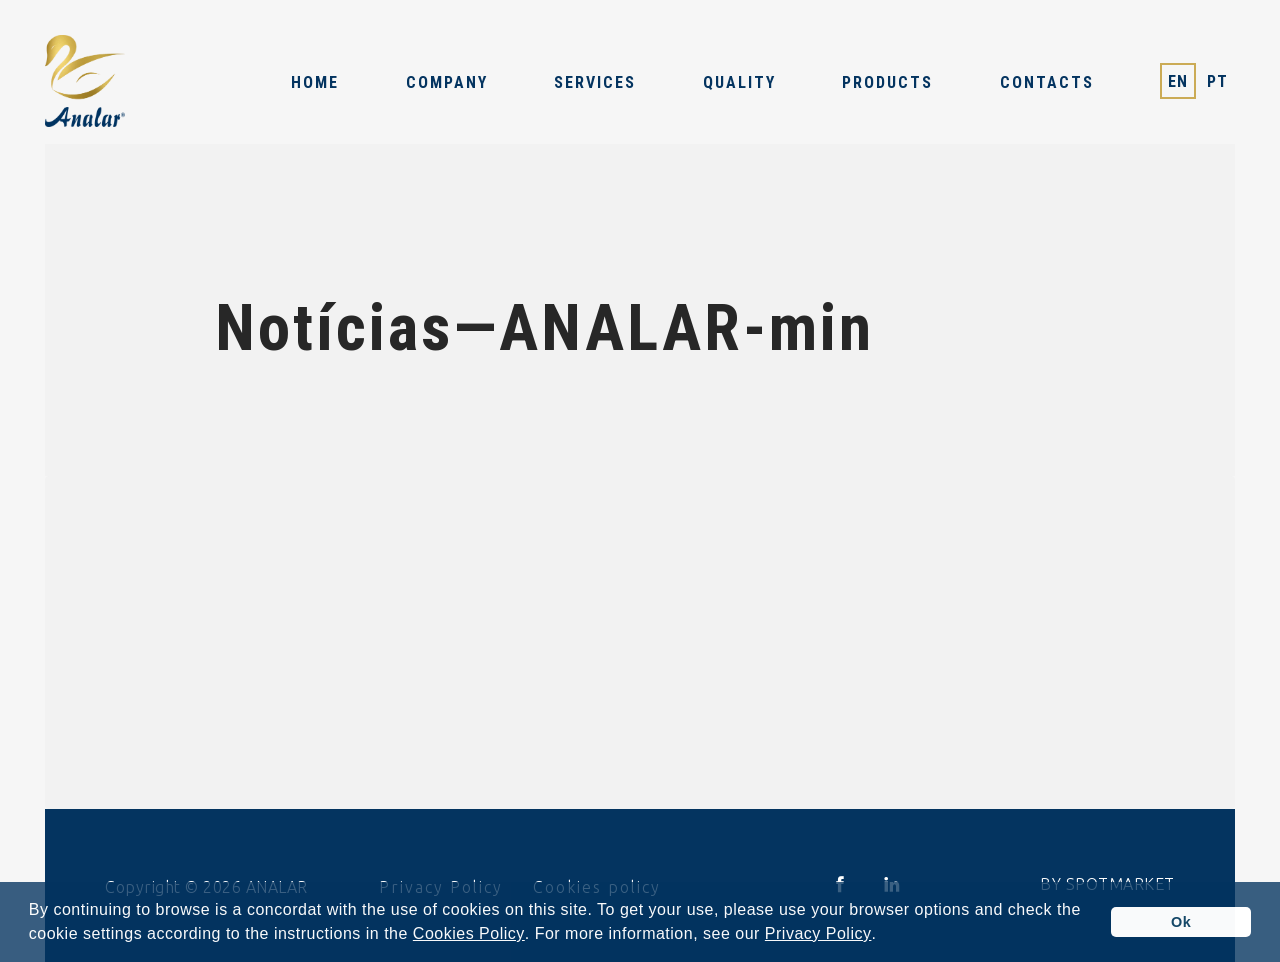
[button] (884, 936)
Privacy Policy (818, 934)
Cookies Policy (469, 934)
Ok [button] (1181, 922)
